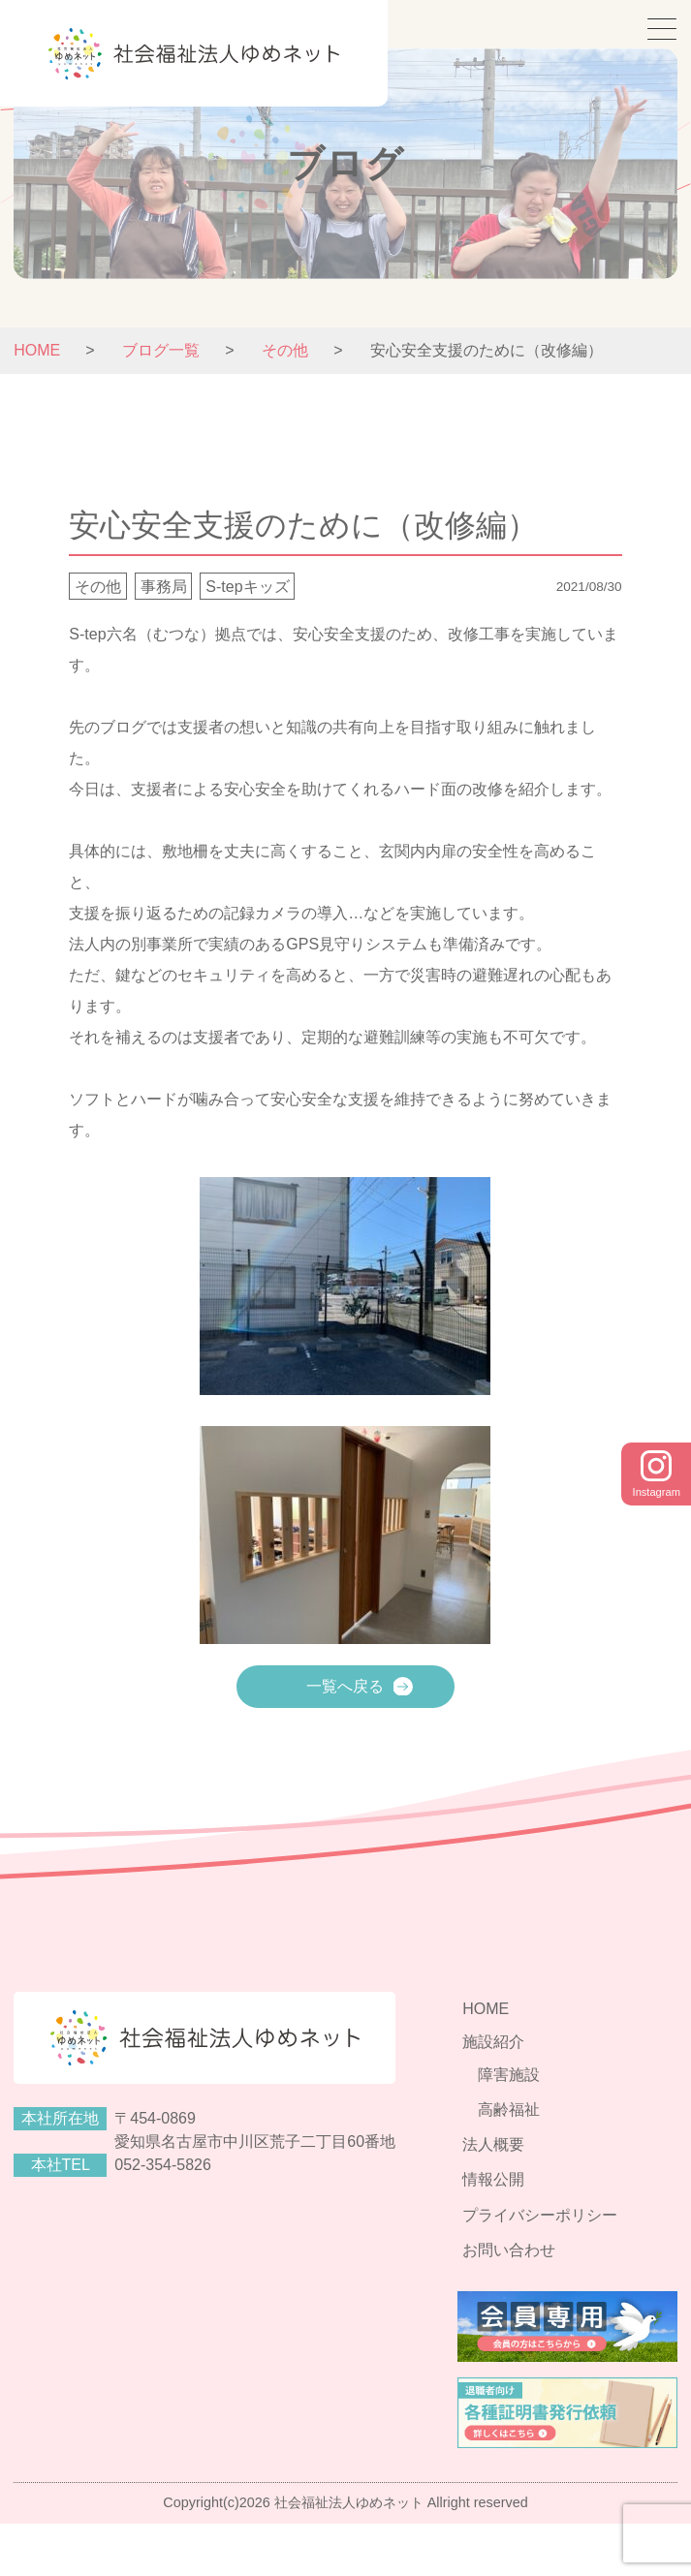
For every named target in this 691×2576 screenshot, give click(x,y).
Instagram (652, 1475)
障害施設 (535, 2139)
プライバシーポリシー (566, 2263)
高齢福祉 (535, 2170)
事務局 (164, 586)
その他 (98, 586)
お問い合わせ (534, 2294)
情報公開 (519, 2232)
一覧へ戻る (345, 1686)
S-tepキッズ (247, 586)
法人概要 (519, 2201)
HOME (37, 350)
